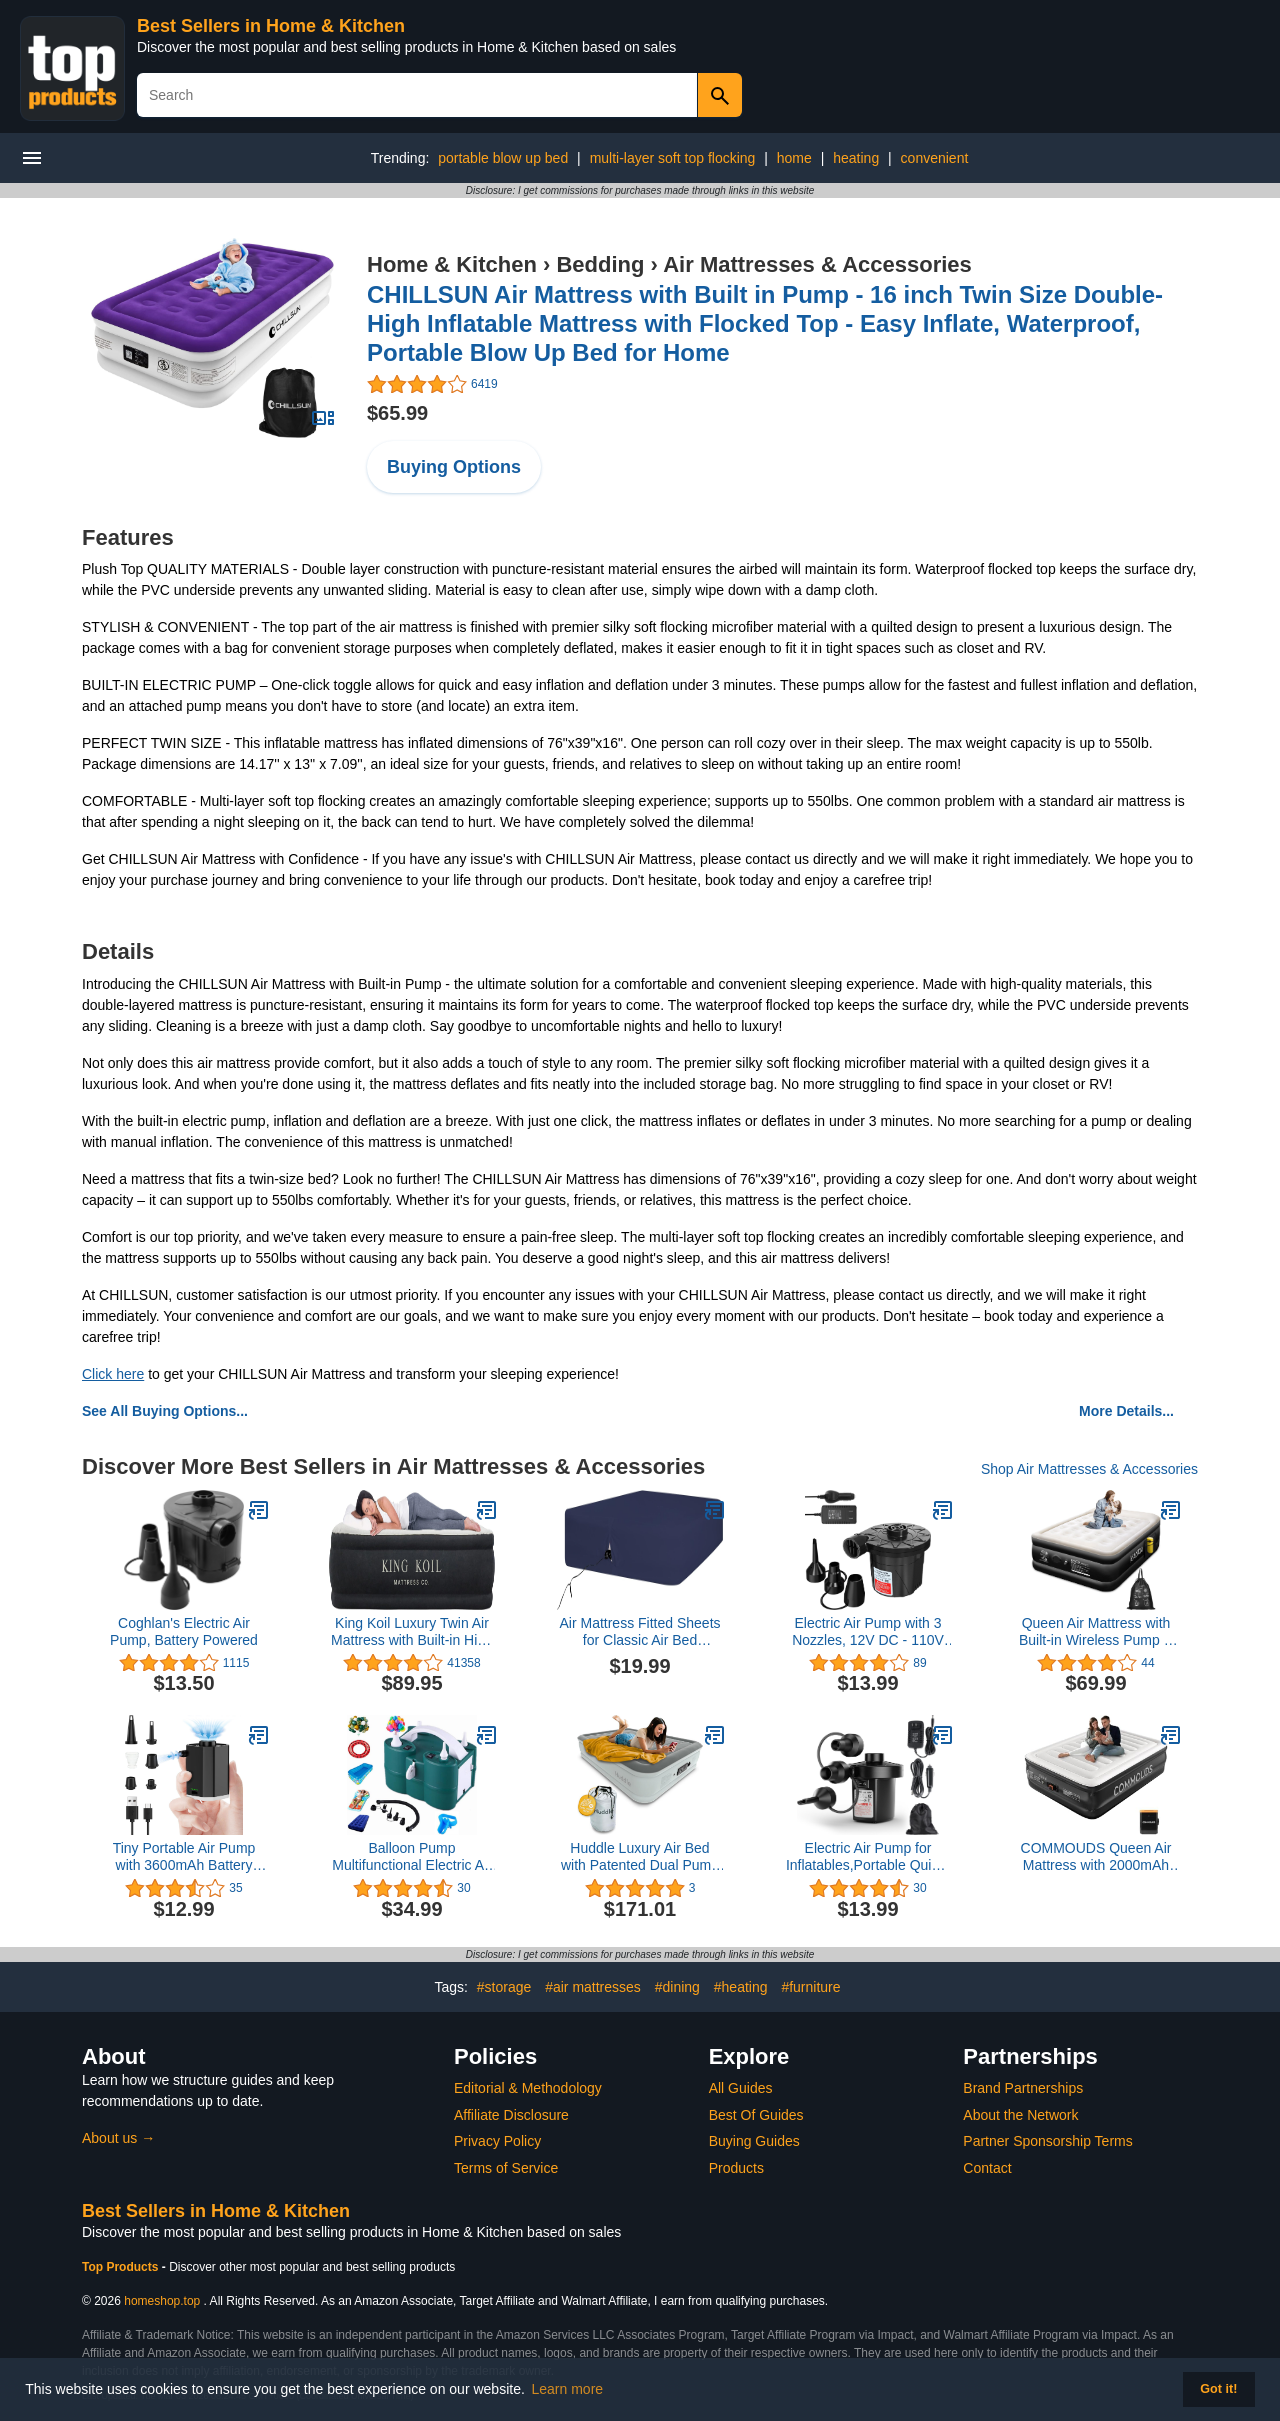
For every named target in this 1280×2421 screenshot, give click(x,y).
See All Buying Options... (165, 1411)
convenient (935, 158)
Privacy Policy (497, 2141)
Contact (987, 2168)
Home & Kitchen (452, 264)
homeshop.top (162, 2301)
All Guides (741, 2088)
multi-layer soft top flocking (673, 158)
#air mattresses (593, 1987)
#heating (741, 1987)
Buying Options (454, 467)
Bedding (600, 264)
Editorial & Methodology (528, 2088)
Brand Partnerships (1023, 2088)
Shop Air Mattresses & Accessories (1089, 1469)
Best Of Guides (756, 2115)
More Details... (1126, 1411)
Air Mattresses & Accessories (817, 264)
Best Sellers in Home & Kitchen (271, 26)
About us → (118, 2138)
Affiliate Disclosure (511, 2115)
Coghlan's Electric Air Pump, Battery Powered (184, 1631)
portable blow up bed (503, 158)
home (794, 158)
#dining (677, 1987)
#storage (504, 1987)
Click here (113, 1374)
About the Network (1020, 2115)
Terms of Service (506, 2168)
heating (856, 158)
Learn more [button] (568, 2389)
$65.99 (397, 413)
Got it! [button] (1218, 2389)
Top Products (122, 2267)
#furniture (810, 1987)
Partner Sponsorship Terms (1047, 2141)
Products (736, 2168)
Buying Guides (754, 2141)
